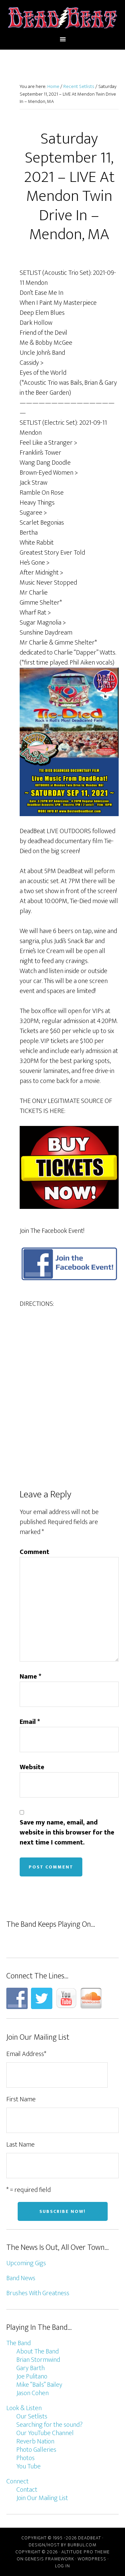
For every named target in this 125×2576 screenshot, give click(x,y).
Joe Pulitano (31, 2376)
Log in (62, 2566)
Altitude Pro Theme (85, 2552)
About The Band (37, 2351)
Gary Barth (30, 2368)
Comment (34, 1552)
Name (30, 1677)
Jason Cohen (32, 2393)
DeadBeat (62, 17)
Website (32, 1767)
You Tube (28, 2466)
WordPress (92, 2559)
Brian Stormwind (38, 2359)
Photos (25, 2458)
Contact (26, 2489)
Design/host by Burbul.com (62, 2545)
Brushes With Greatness (37, 2293)
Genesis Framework (49, 2559)
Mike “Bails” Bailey (39, 2384)
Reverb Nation (35, 2441)
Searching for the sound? (49, 2424)
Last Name (20, 2145)
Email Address (26, 2054)
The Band (18, 2343)
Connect (17, 2481)
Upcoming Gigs (26, 2263)
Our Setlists (31, 2416)
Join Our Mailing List (42, 2498)
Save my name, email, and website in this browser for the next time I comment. (67, 1832)
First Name (21, 2099)
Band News (20, 2278)
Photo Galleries (36, 2449)
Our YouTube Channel (45, 2433)
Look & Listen (24, 2408)
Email (30, 1722)
